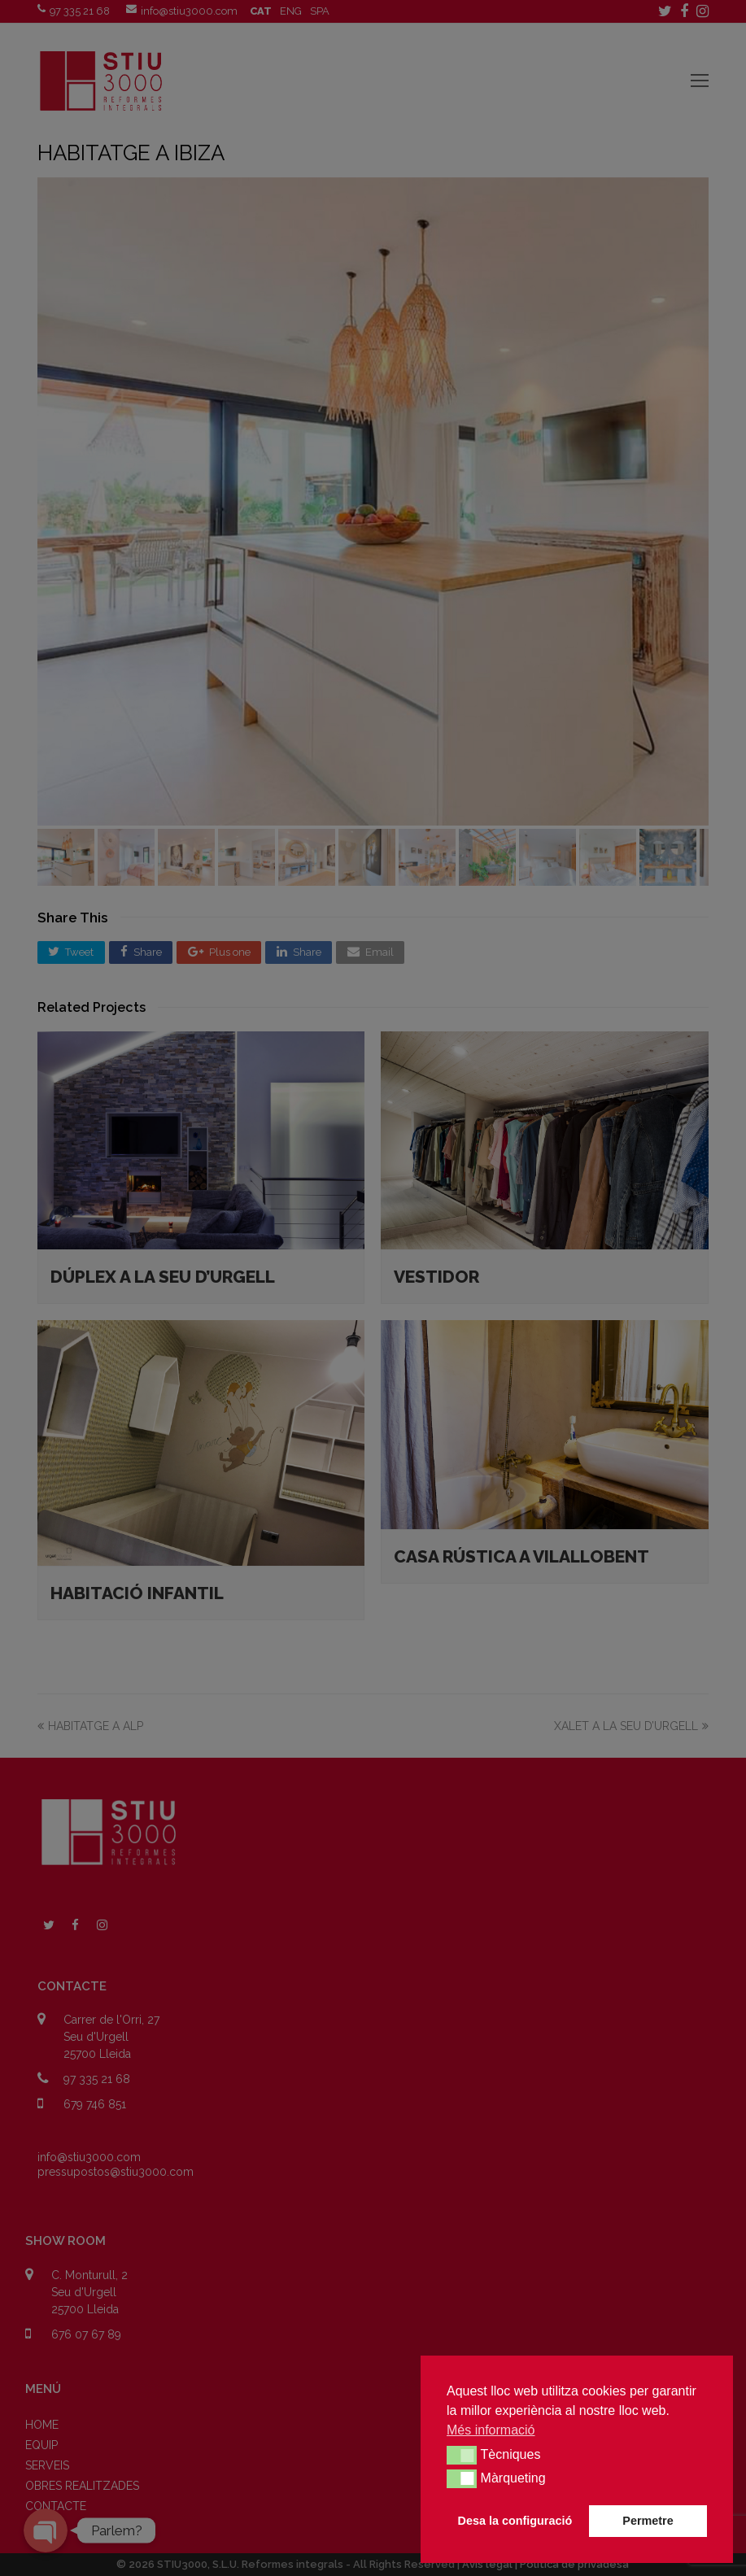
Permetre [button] (647, 2520)
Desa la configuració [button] (515, 2520)
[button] (462, 2455)
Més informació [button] (490, 2430)
